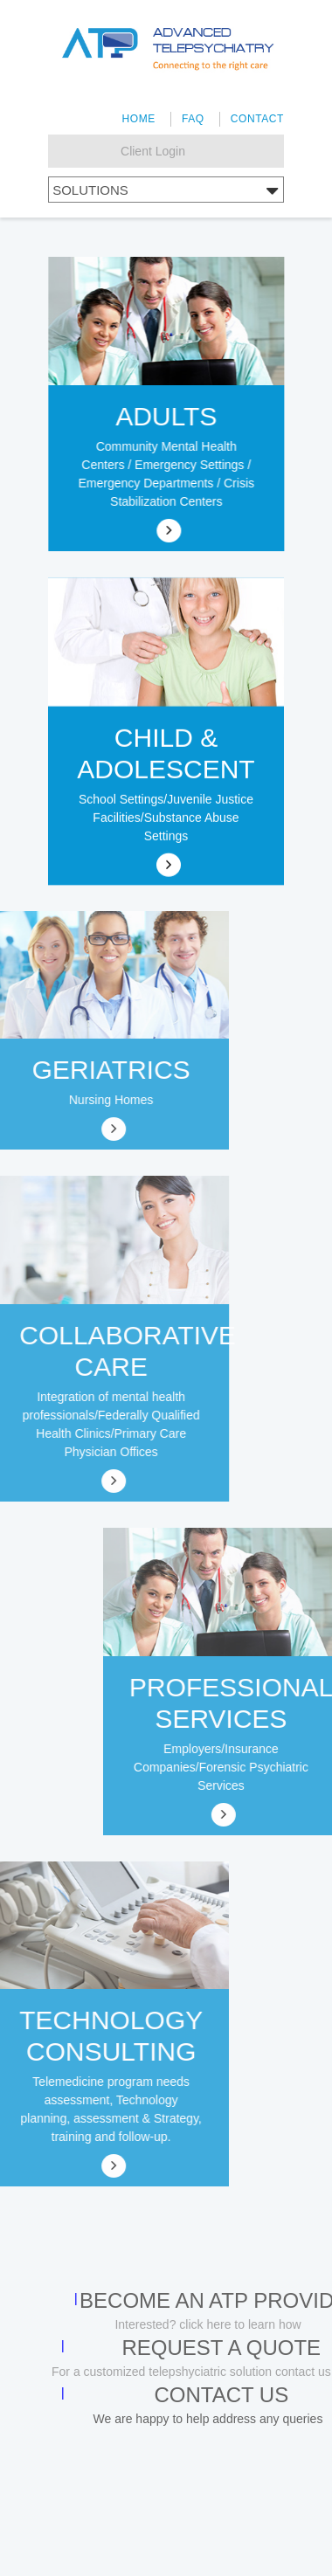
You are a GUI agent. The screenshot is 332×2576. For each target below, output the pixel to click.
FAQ (193, 119)
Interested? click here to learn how (207, 2324)
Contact (257, 119)
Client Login (153, 151)
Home (138, 119)
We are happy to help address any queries (208, 2419)
